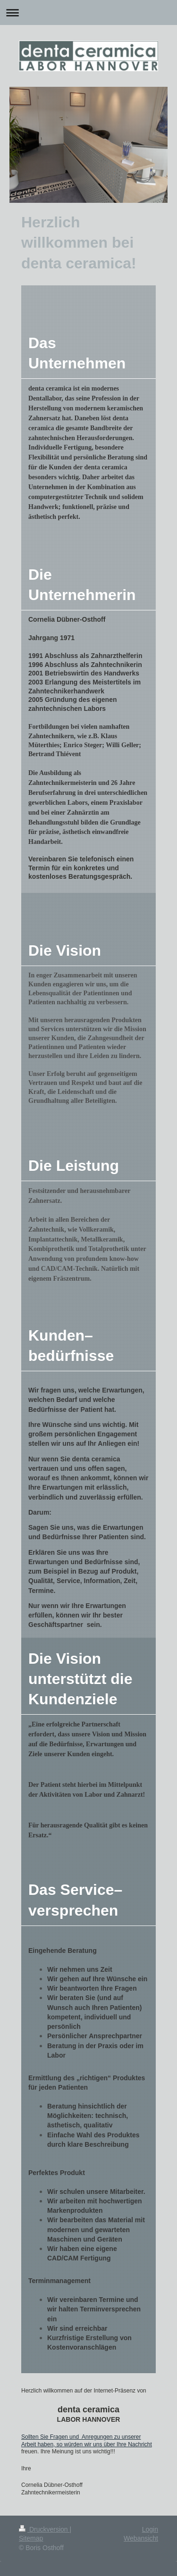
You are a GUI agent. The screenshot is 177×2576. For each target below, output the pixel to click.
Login (150, 2529)
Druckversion (44, 2529)
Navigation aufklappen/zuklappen (88, 12)
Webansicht (141, 2538)
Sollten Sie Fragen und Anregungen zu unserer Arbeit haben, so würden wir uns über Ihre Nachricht (86, 2441)
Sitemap (31, 2538)
